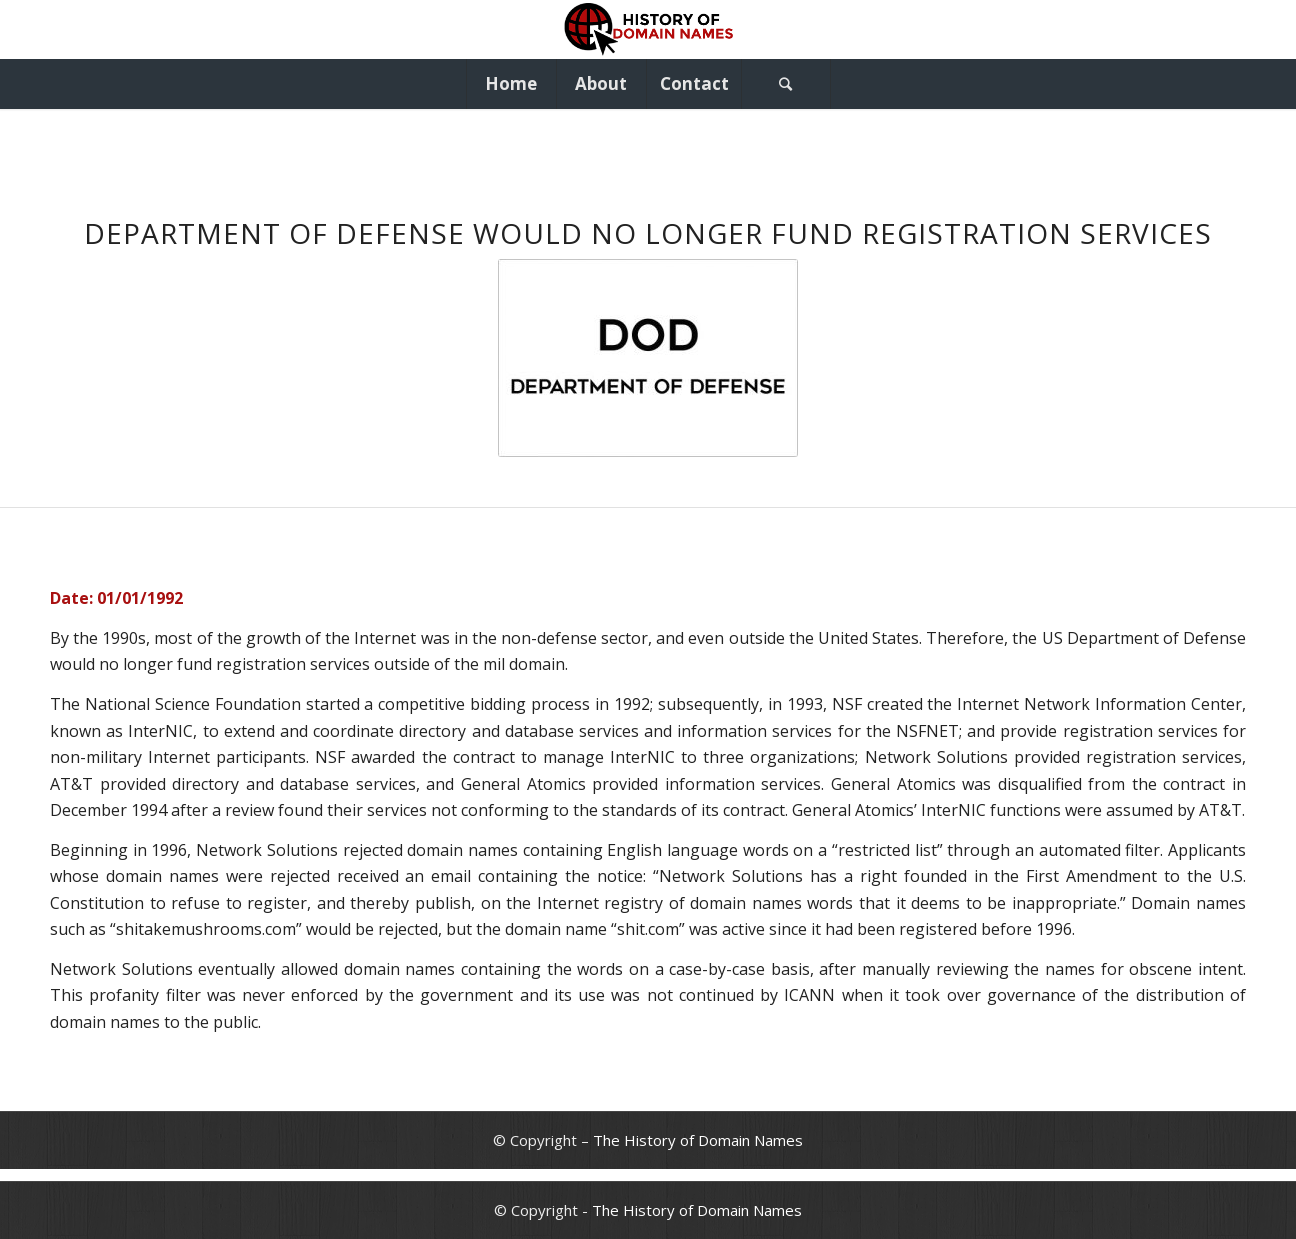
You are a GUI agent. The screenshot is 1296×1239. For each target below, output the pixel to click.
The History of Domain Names (698, 1140)
